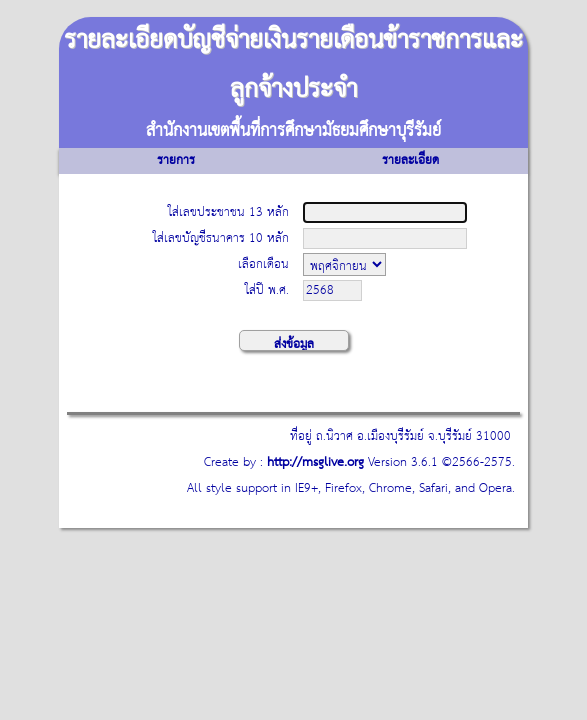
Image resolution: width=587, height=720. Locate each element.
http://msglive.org (315, 462)
